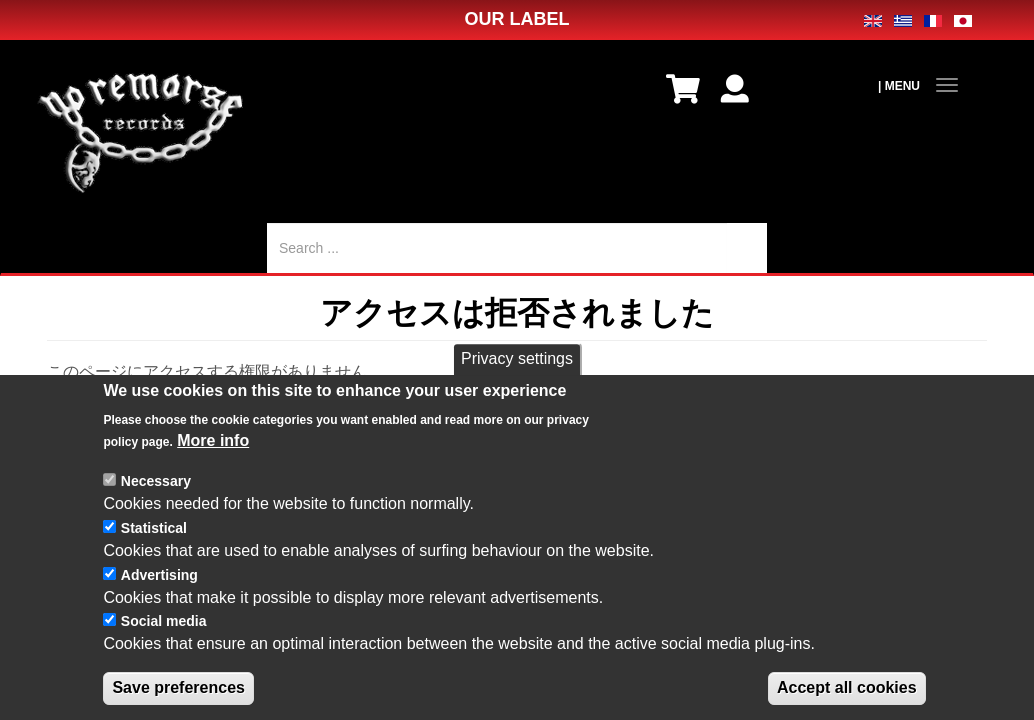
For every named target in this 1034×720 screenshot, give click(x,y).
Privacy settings (517, 381)
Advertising (159, 597)
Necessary (156, 504)
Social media (164, 644)
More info (213, 463)
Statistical (154, 551)
